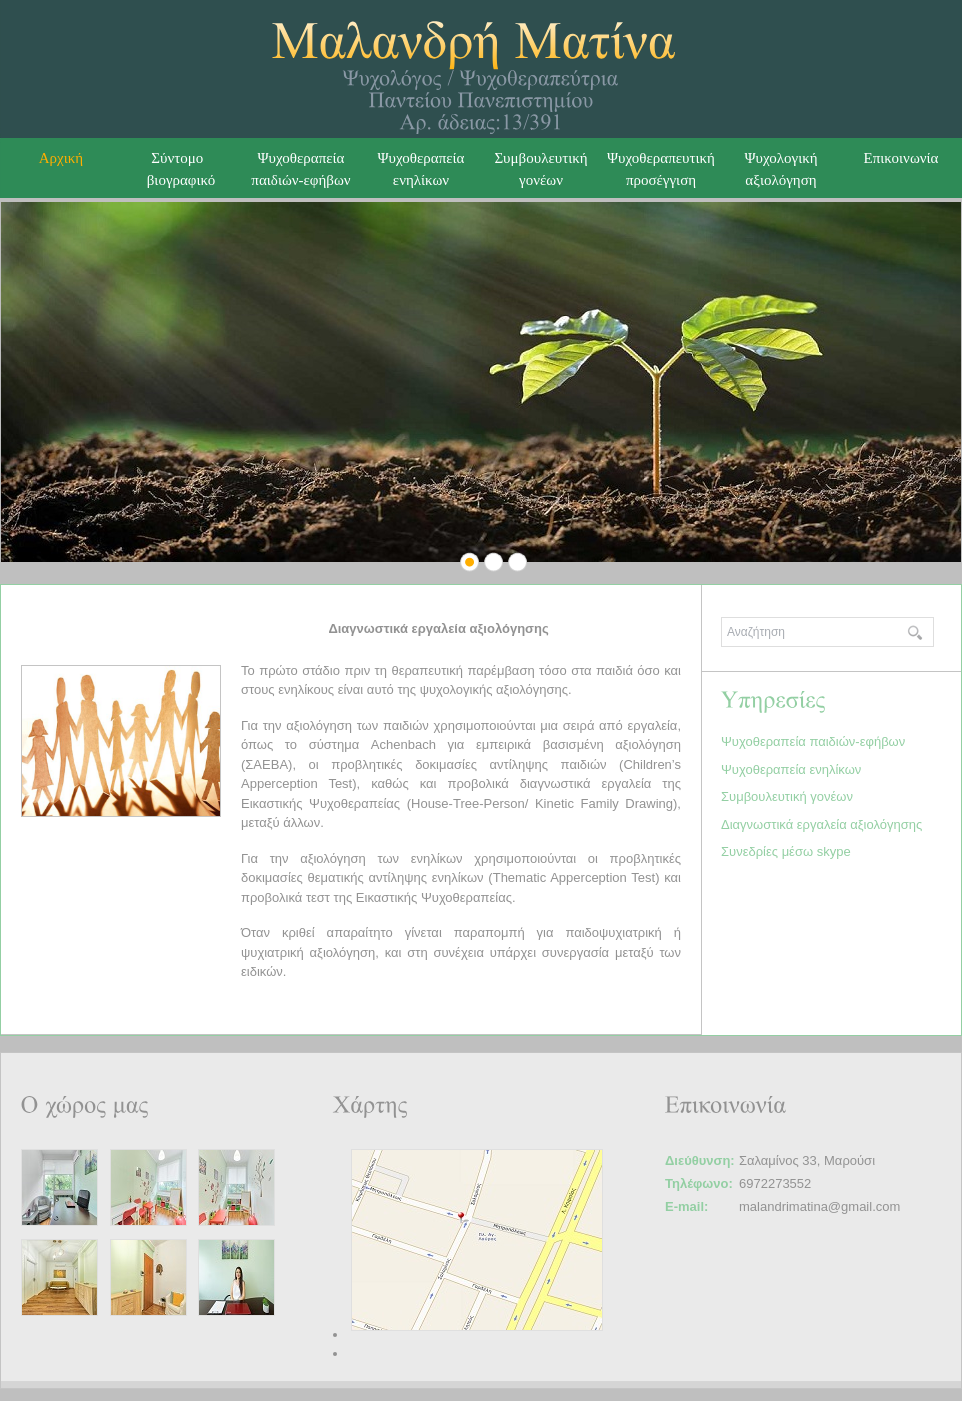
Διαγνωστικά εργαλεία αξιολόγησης (821, 824)
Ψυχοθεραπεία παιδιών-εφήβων (813, 741)
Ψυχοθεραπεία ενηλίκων (421, 169)
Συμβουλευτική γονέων (787, 796)
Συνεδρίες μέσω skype (786, 851)
